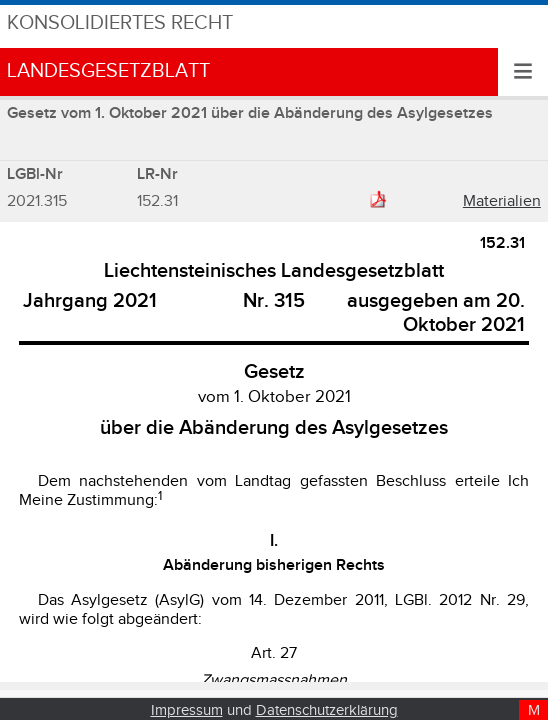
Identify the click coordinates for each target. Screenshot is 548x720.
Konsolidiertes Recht (120, 23)
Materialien (502, 201)
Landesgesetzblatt (108, 71)
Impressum (187, 710)
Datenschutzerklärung (327, 710)
